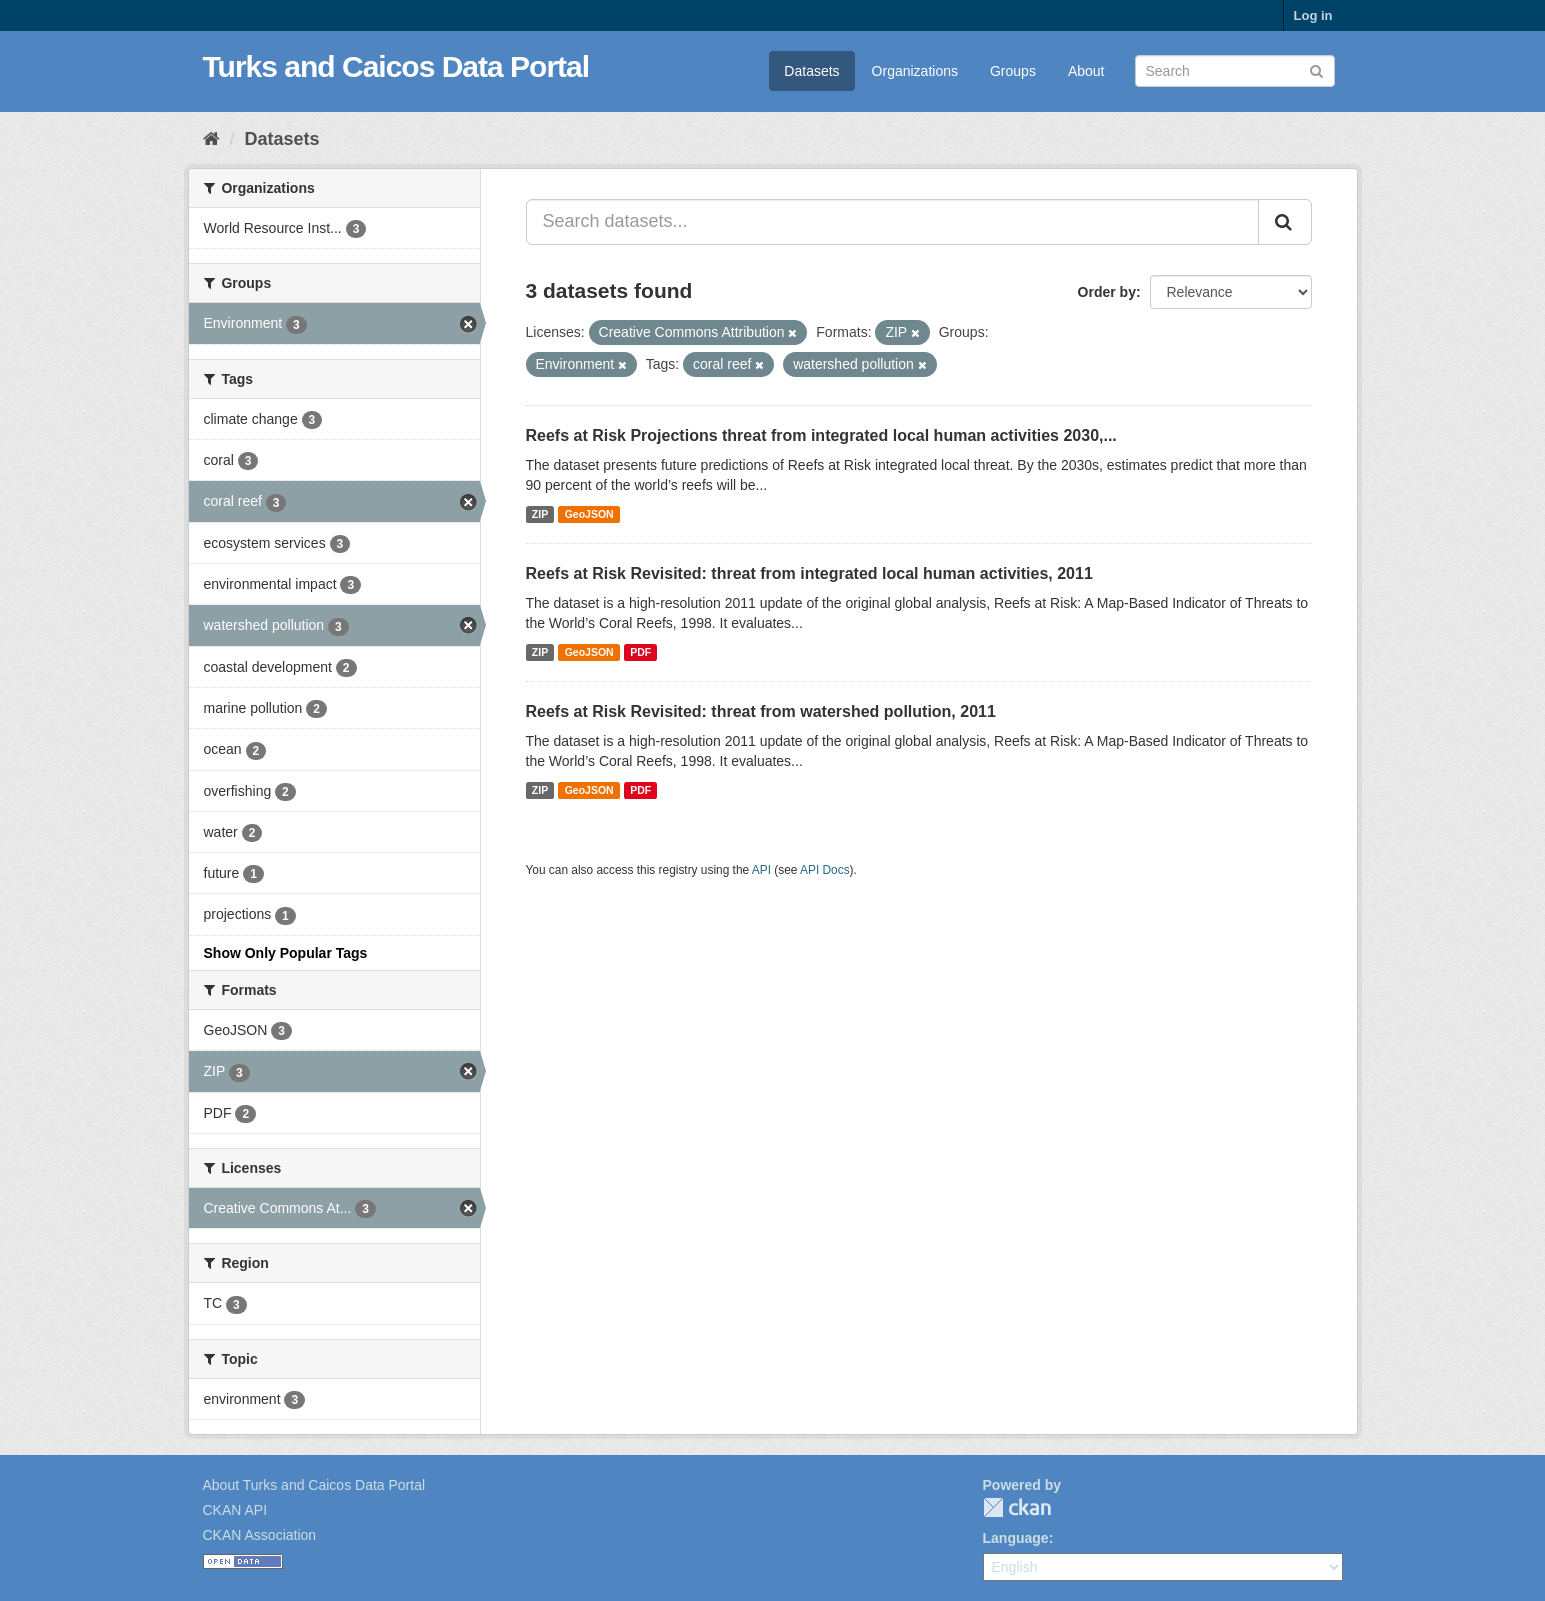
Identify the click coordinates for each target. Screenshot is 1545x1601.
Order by (1107, 292)
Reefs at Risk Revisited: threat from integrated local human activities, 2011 (809, 573)
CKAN (1017, 1507)
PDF (640, 652)
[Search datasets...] (892, 222)
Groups (1013, 71)
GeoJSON (589, 514)
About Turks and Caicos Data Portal (314, 1485)
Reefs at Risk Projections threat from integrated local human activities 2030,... (821, 435)
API (761, 870)
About (1086, 71)
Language (1016, 1538)
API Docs (825, 870)
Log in (1313, 15)
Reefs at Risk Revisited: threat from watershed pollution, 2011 (761, 711)
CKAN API (235, 1510)
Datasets (811, 71)
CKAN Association (260, 1535)
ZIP (540, 514)
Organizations (915, 71)
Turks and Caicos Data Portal (396, 66)
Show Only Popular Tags (286, 953)
